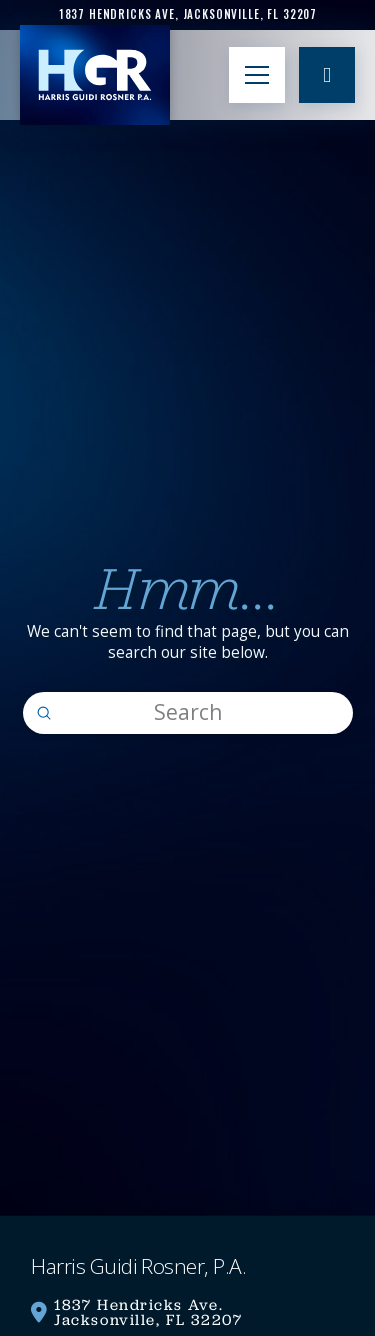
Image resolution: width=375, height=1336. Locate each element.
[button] (257, 75)
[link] (187, 14)
